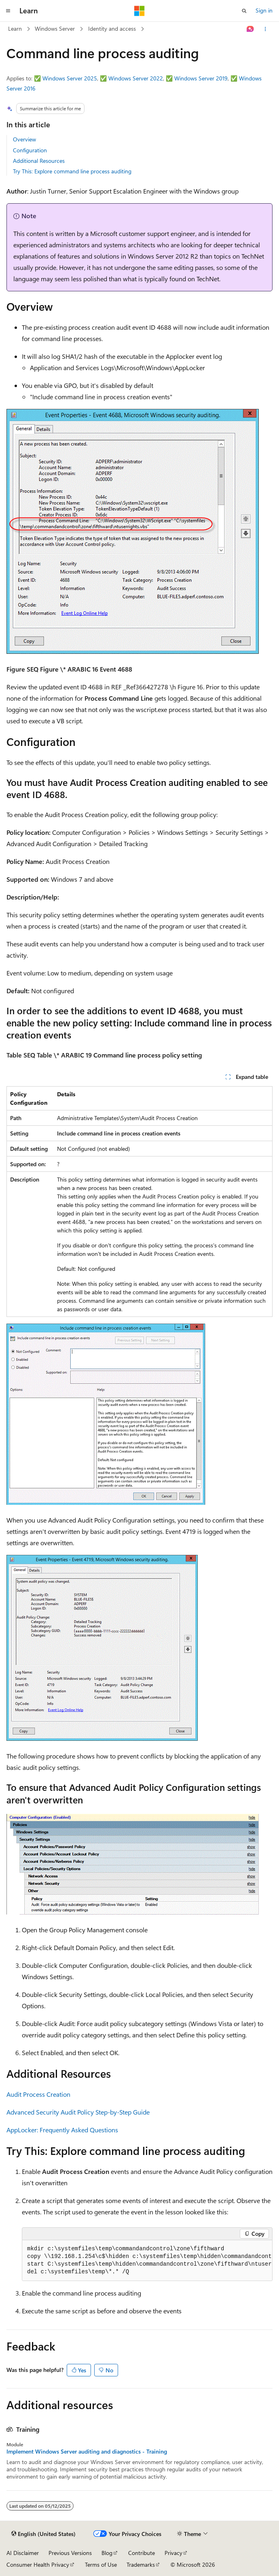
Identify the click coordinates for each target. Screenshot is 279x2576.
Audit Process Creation (38, 2094)
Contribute (141, 2553)
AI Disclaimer (22, 2553)
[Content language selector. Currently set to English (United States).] (43, 2534)
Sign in (264, 10)
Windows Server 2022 (135, 78)
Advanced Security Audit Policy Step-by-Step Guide (78, 2112)
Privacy (173, 2553)
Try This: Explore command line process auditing (72, 171)
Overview (24, 139)
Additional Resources (39, 160)
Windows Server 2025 (69, 78)
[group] (147, 2260)
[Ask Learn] (250, 29)
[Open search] (244, 11)
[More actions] (265, 29)
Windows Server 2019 (201, 78)
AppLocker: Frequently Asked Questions (62, 2129)
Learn (15, 28)
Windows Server (55, 28)
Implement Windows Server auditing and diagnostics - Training (86, 2451)
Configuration (30, 150)
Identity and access (112, 28)
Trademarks (141, 2564)
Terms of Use (101, 2564)
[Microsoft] (139, 11)
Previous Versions (70, 2553)
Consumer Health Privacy (37, 2564)
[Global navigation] (8, 11)
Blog (106, 2553)
